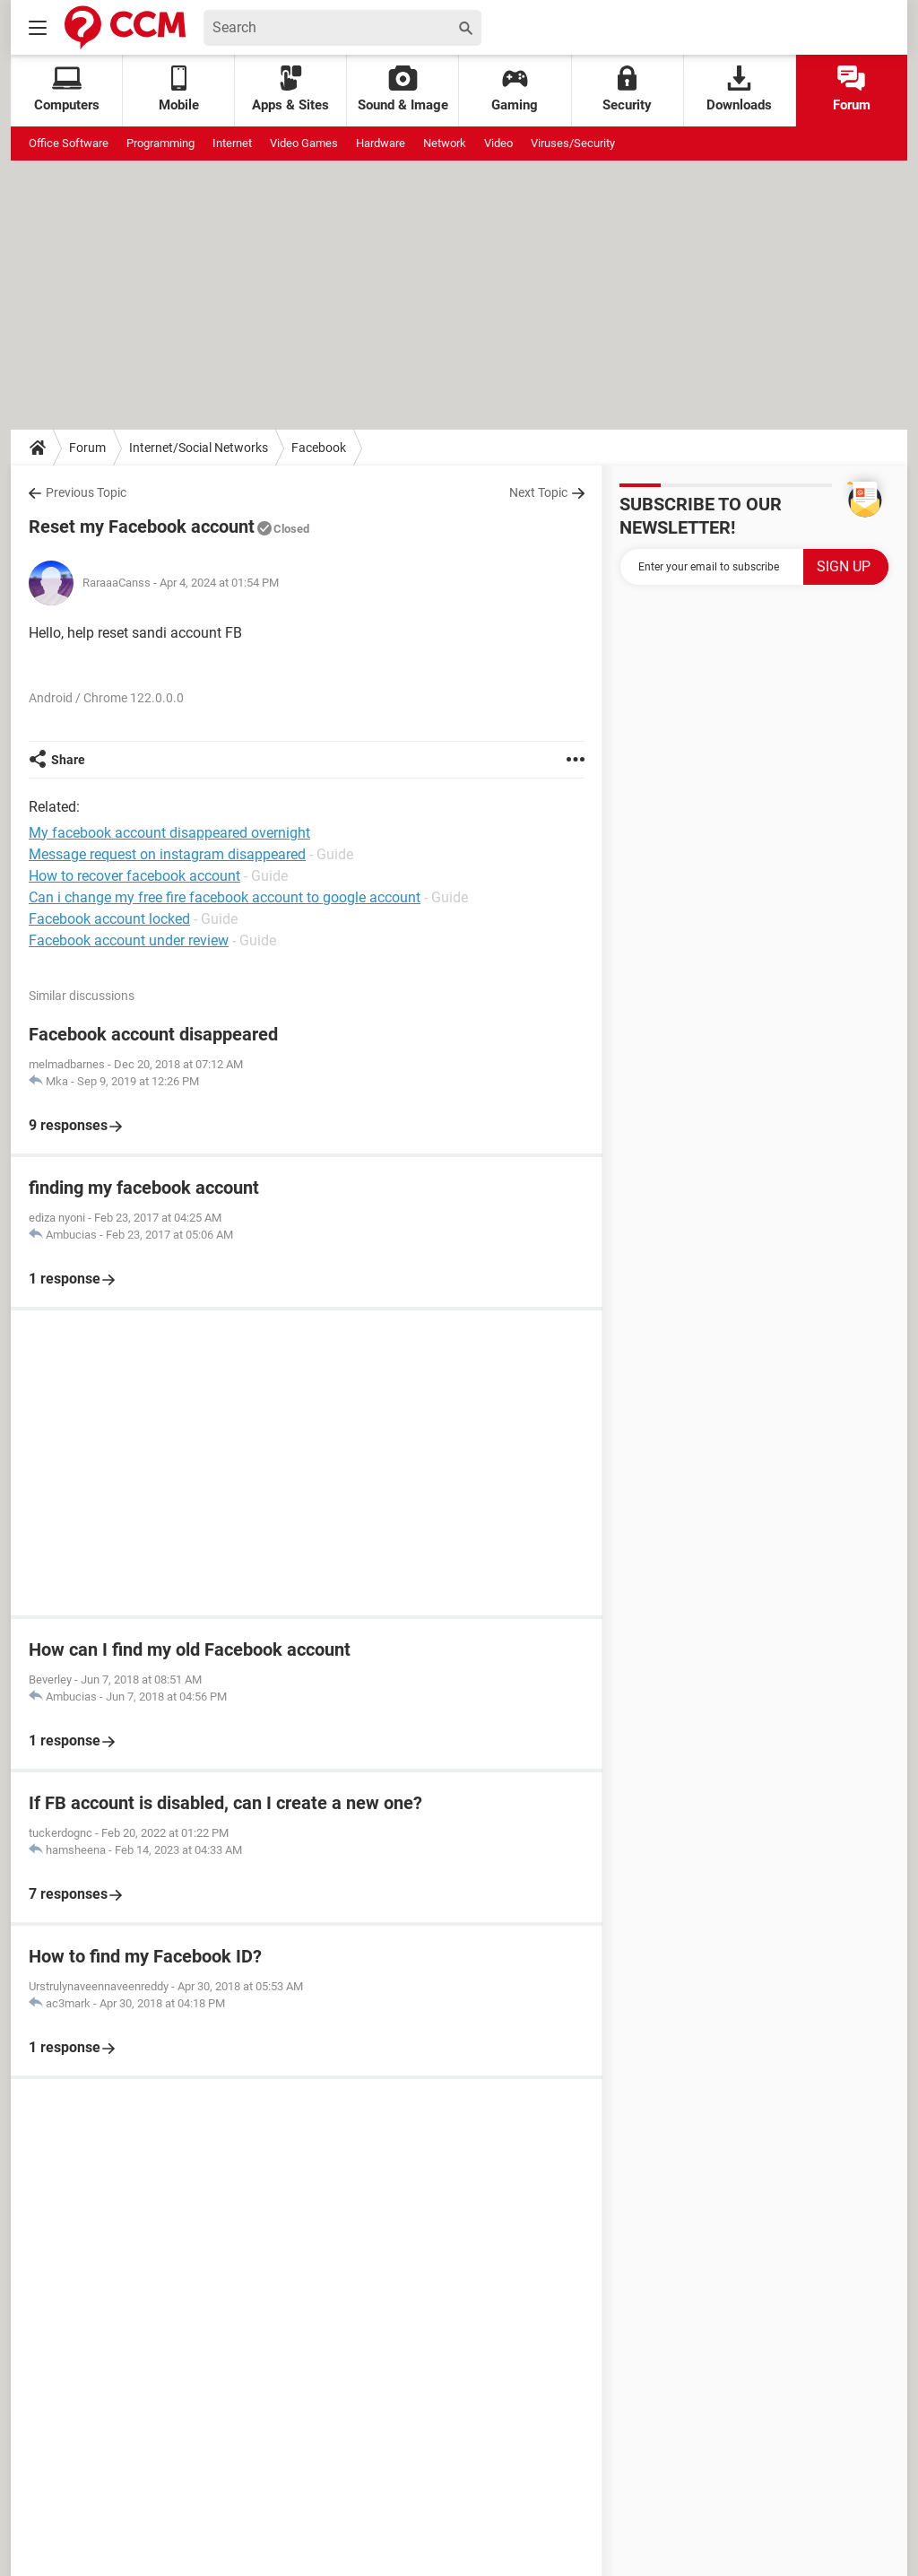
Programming (160, 143)
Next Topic (538, 492)
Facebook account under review (129, 940)
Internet (232, 143)
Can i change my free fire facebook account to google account (224, 897)
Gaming (514, 89)
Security (627, 89)
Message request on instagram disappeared (167, 854)
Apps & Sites (290, 89)
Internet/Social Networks (198, 447)
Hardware (380, 143)
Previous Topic (86, 492)
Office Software (68, 143)
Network (444, 143)
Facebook (318, 447)
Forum (851, 89)
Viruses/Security (573, 143)
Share (68, 760)
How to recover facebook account (134, 875)
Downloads (739, 89)
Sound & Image (403, 89)
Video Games (304, 143)
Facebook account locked (109, 918)
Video (498, 143)
